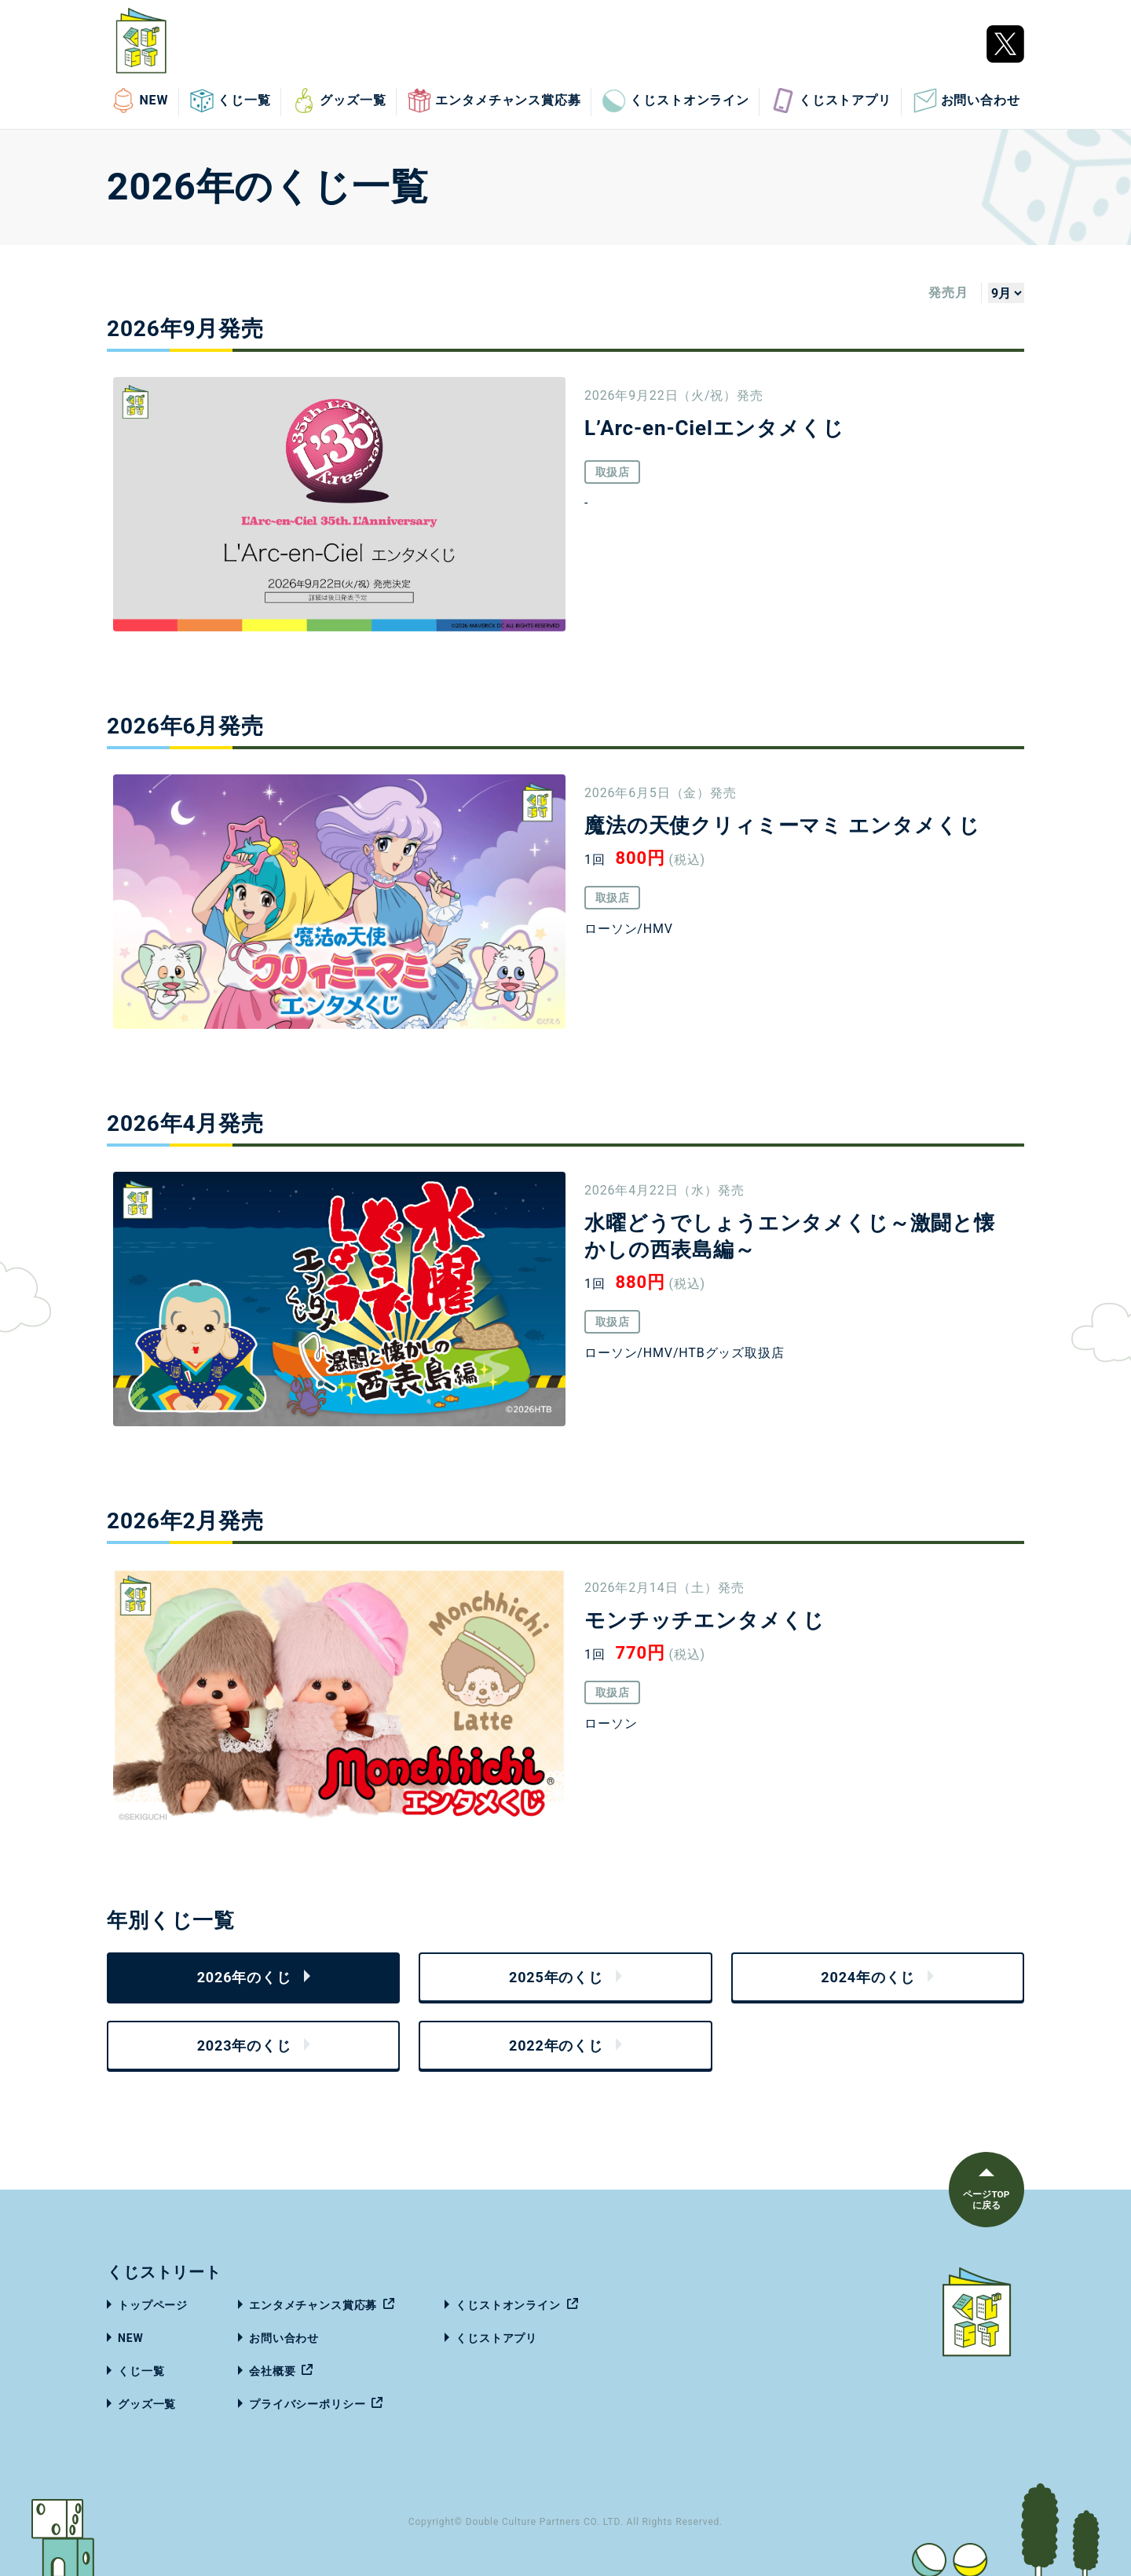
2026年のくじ (244, 1977)
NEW (139, 100)
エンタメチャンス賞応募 (493, 100)
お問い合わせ (966, 100)
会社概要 (272, 2371)
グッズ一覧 (338, 100)
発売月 (948, 292)
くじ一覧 (229, 100)
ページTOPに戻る (984, 2200)
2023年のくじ (244, 2045)
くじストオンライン (675, 100)
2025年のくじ (556, 1977)
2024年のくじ (868, 1977)
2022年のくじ (556, 2045)
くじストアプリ (830, 100)
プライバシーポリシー (307, 2404)
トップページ (153, 2305)
